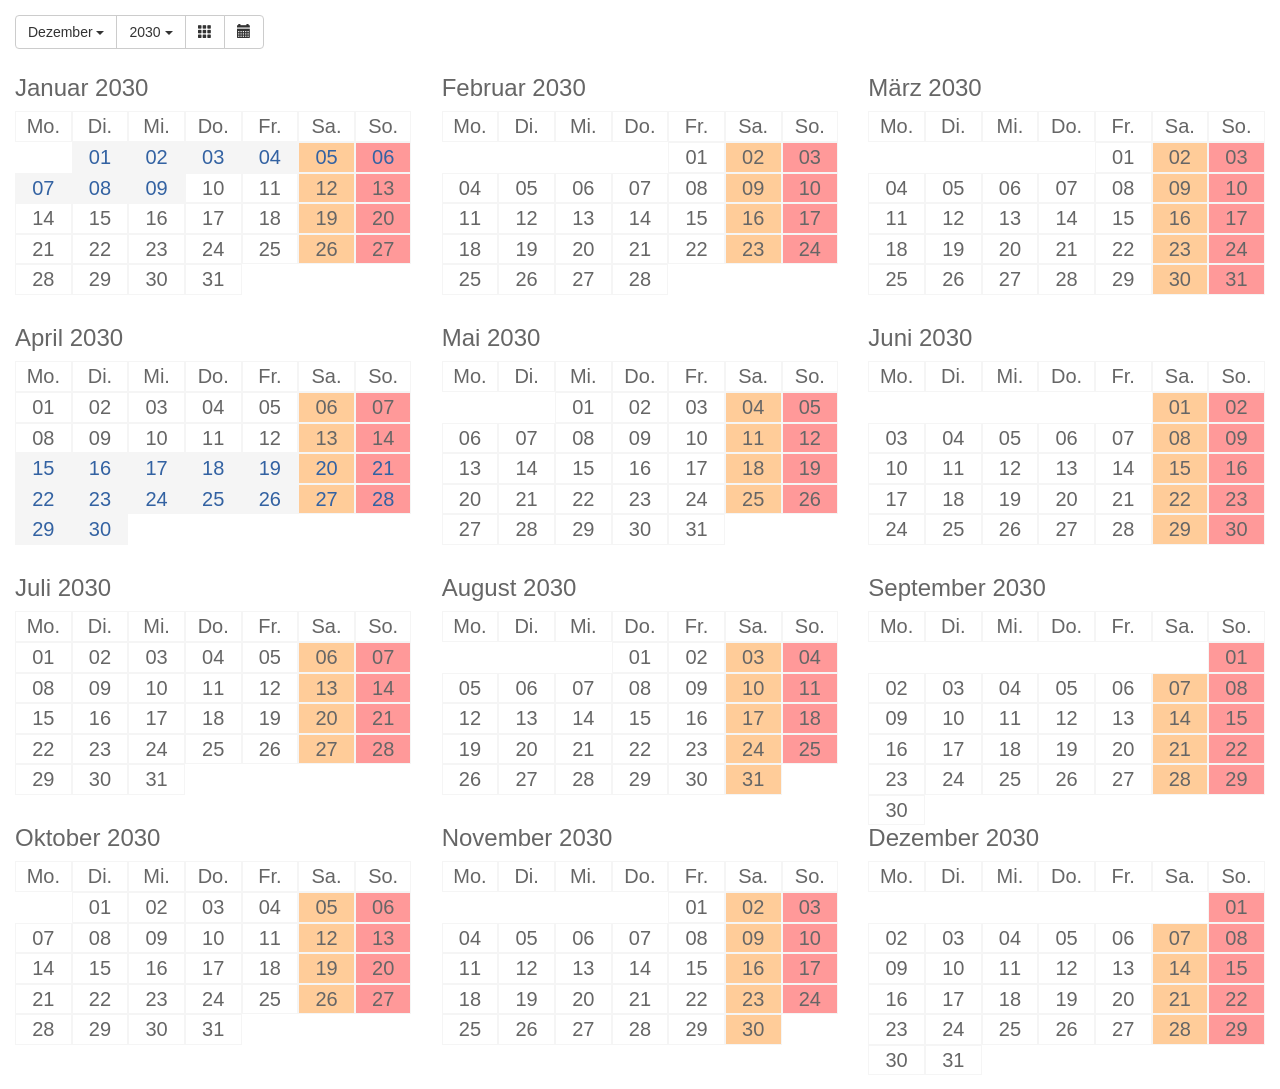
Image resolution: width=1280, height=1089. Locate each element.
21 (383, 468)
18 (213, 468)
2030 (150, 32)
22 (43, 499)
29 (43, 529)
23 (100, 499)
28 (383, 499)
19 (270, 468)
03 (213, 157)
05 (326, 157)
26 (270, 499)
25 (213, 499)
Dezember (66, 32)
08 (100, 188)
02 (156, 157)
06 (383, 157)
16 (100, 468)
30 (100, 529)
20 (326, 468)
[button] (205, 32)
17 (156, 468)
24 (156, 499)
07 (43, 188)
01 (100, 157)
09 (156, 188)
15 (43, 468)
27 (326, 499)
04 (270, 157)
